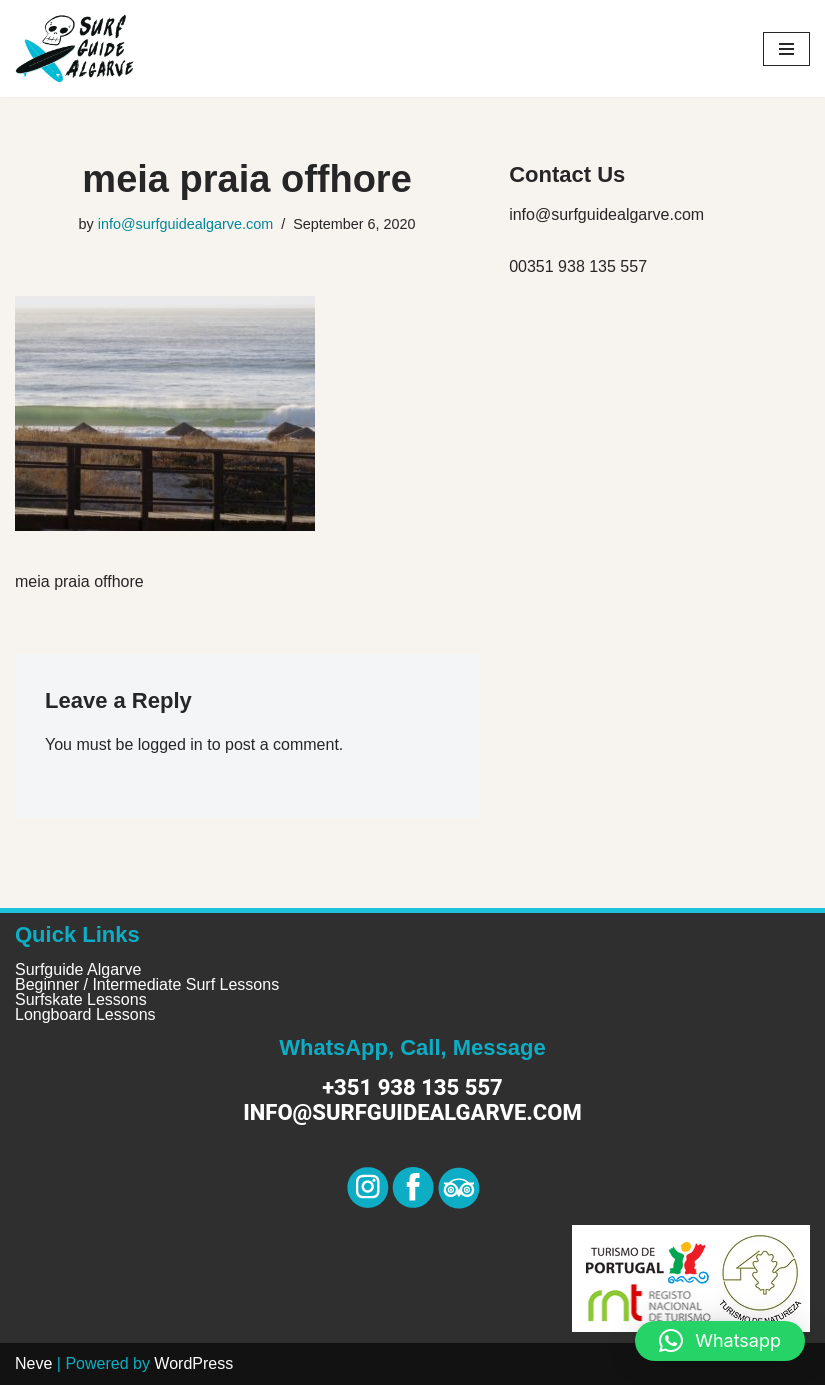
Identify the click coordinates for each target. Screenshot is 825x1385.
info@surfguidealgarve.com (185, 224)
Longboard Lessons (85, 1014)
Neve (33, 1363)
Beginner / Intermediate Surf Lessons (147, 984)
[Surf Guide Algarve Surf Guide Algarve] (75, 48)
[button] (720, 1341)
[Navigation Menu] (786, 49)
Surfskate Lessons (81, 999)
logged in (170, 744)
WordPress (193, 1363)
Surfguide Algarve (78, 969)
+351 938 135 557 (412, 1087)
